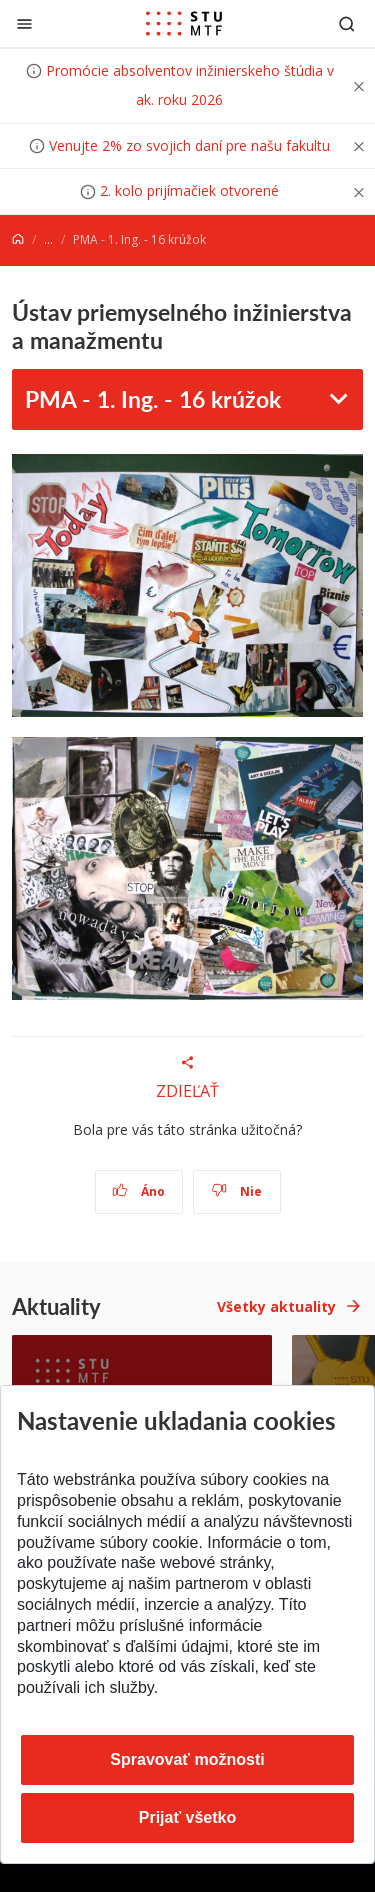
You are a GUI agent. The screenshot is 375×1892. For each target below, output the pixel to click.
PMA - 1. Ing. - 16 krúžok (153, 398)
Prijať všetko (188, 1817)
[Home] (18, 239)
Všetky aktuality (276, 1306)
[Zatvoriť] (24, 23)
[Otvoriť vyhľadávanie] (347, 23)
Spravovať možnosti (187, 1759)
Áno (138, 1191)
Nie (236, 1191)
